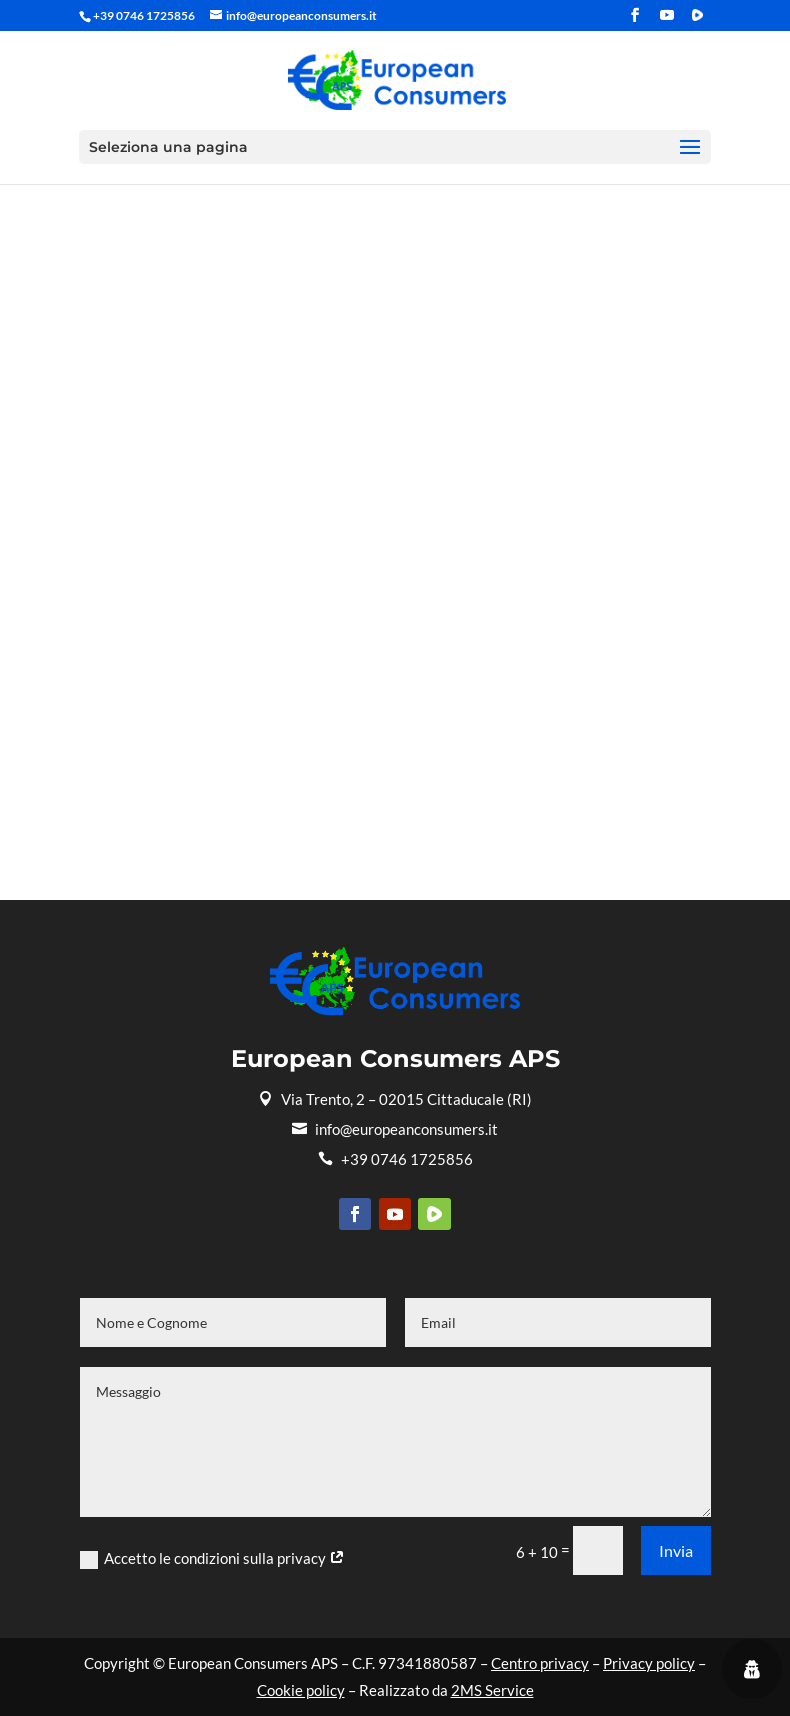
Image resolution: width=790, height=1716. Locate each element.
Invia (676, 1550)
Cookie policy (301, 1690)
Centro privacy (540, 1663)
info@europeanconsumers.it (395, 1129)
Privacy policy (649, 1663)
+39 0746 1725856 (395, 1159)
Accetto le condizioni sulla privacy (212, 1559)
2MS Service (492, 1690)
